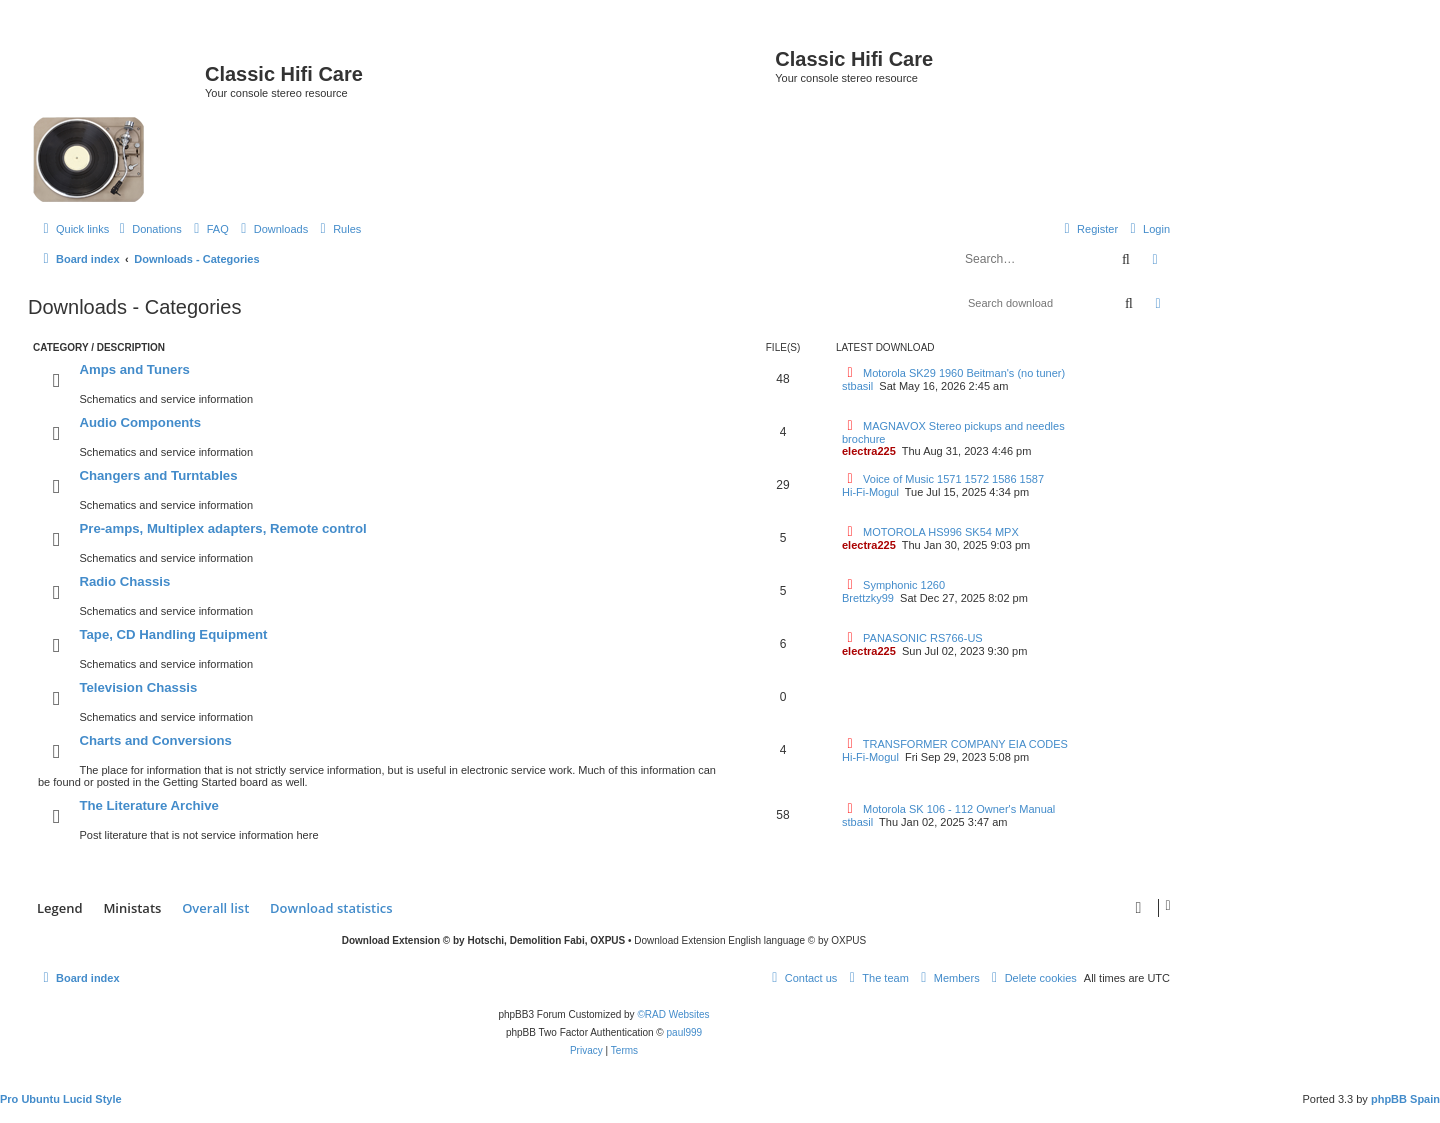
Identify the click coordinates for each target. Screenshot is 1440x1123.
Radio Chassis (124, 581)
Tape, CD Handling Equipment (173, 634)
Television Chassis (138, 687)
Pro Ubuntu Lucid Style (61, 1099)
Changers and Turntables (158, 475)
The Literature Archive (149, 805)
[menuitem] (148, 229)
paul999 (685, 1032)
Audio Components (140, 422)
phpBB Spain (1405, 1099)
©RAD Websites (673, 1014)
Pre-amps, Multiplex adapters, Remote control (222, 528)
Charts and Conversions (155, 740)
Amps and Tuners (134, 369)
